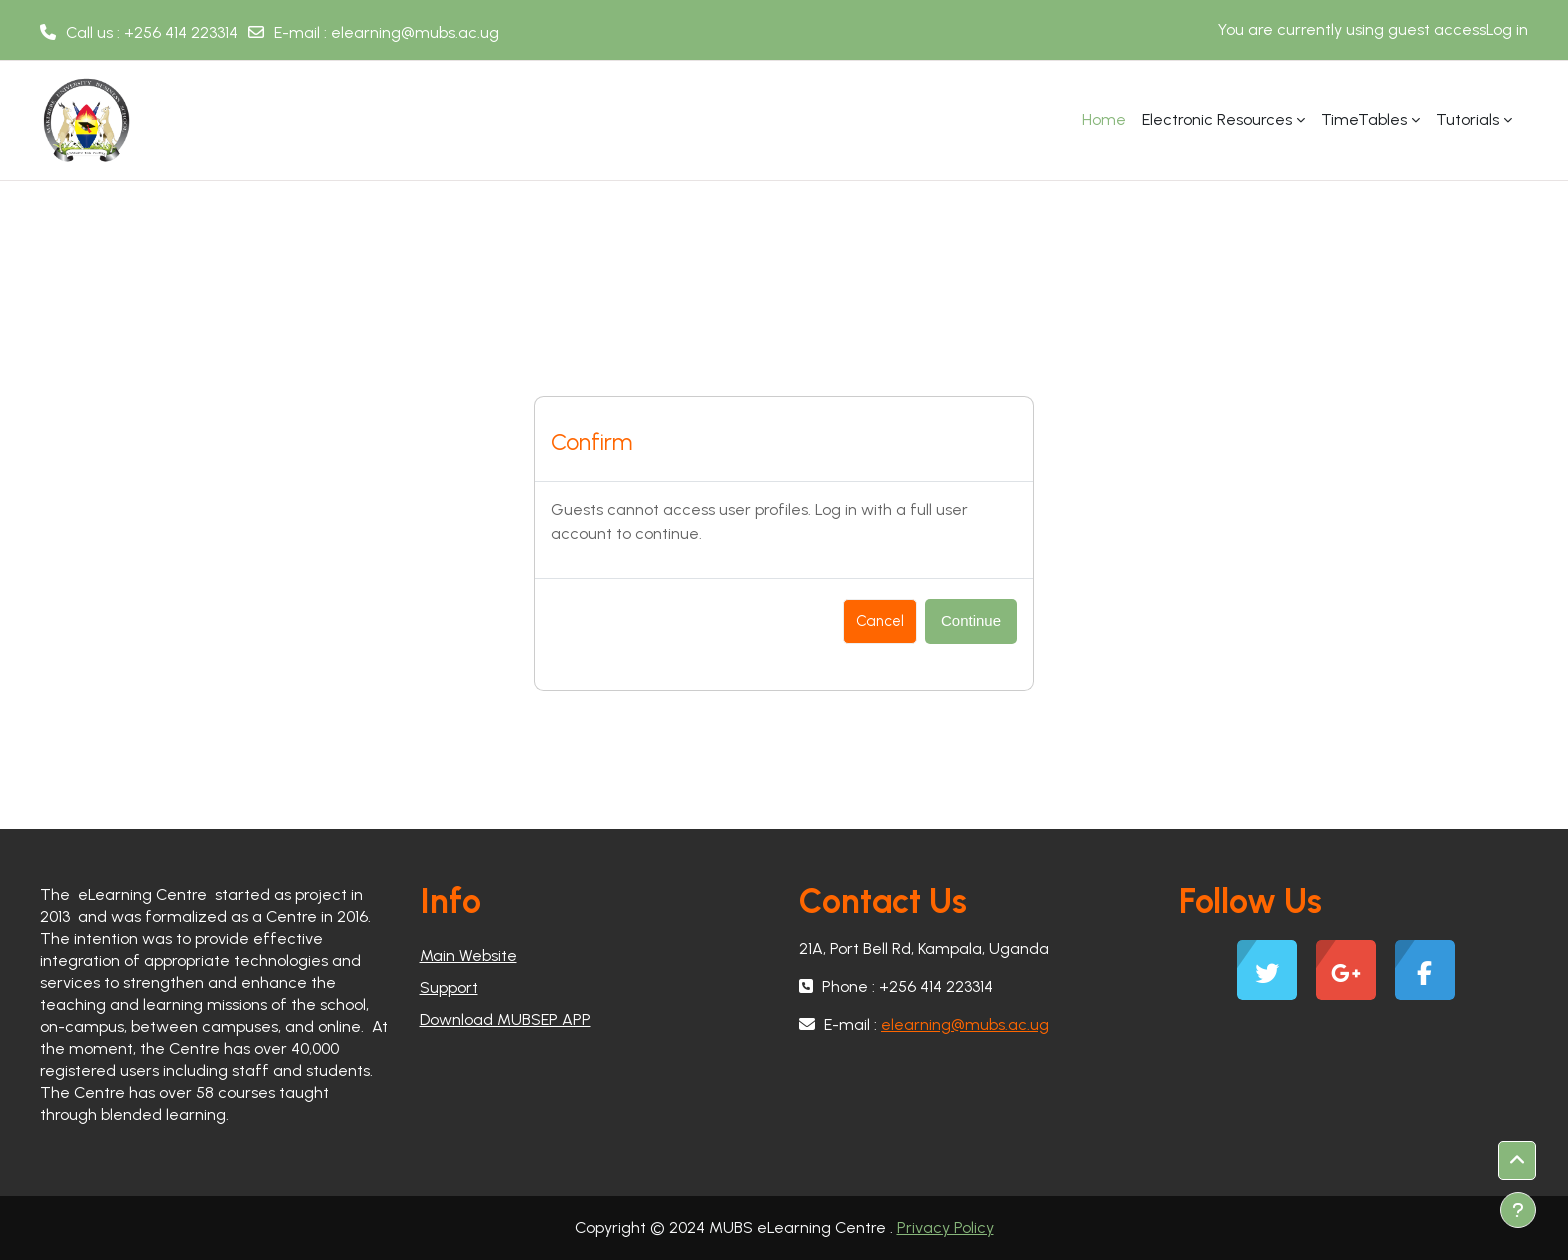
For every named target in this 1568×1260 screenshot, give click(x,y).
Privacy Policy (945, 1227)
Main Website (468, 955)
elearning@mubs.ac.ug (415, 32)
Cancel (880, 621)
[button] (1517, 1161)
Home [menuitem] (1104, 119)
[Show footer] (1518, 1210)
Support (449, 987)
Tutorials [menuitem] (1467, 119)
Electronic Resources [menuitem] (1217, 119)
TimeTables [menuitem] (1364, 119)
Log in (1507, 29)
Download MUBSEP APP (505, 1019)
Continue (971, 620)
